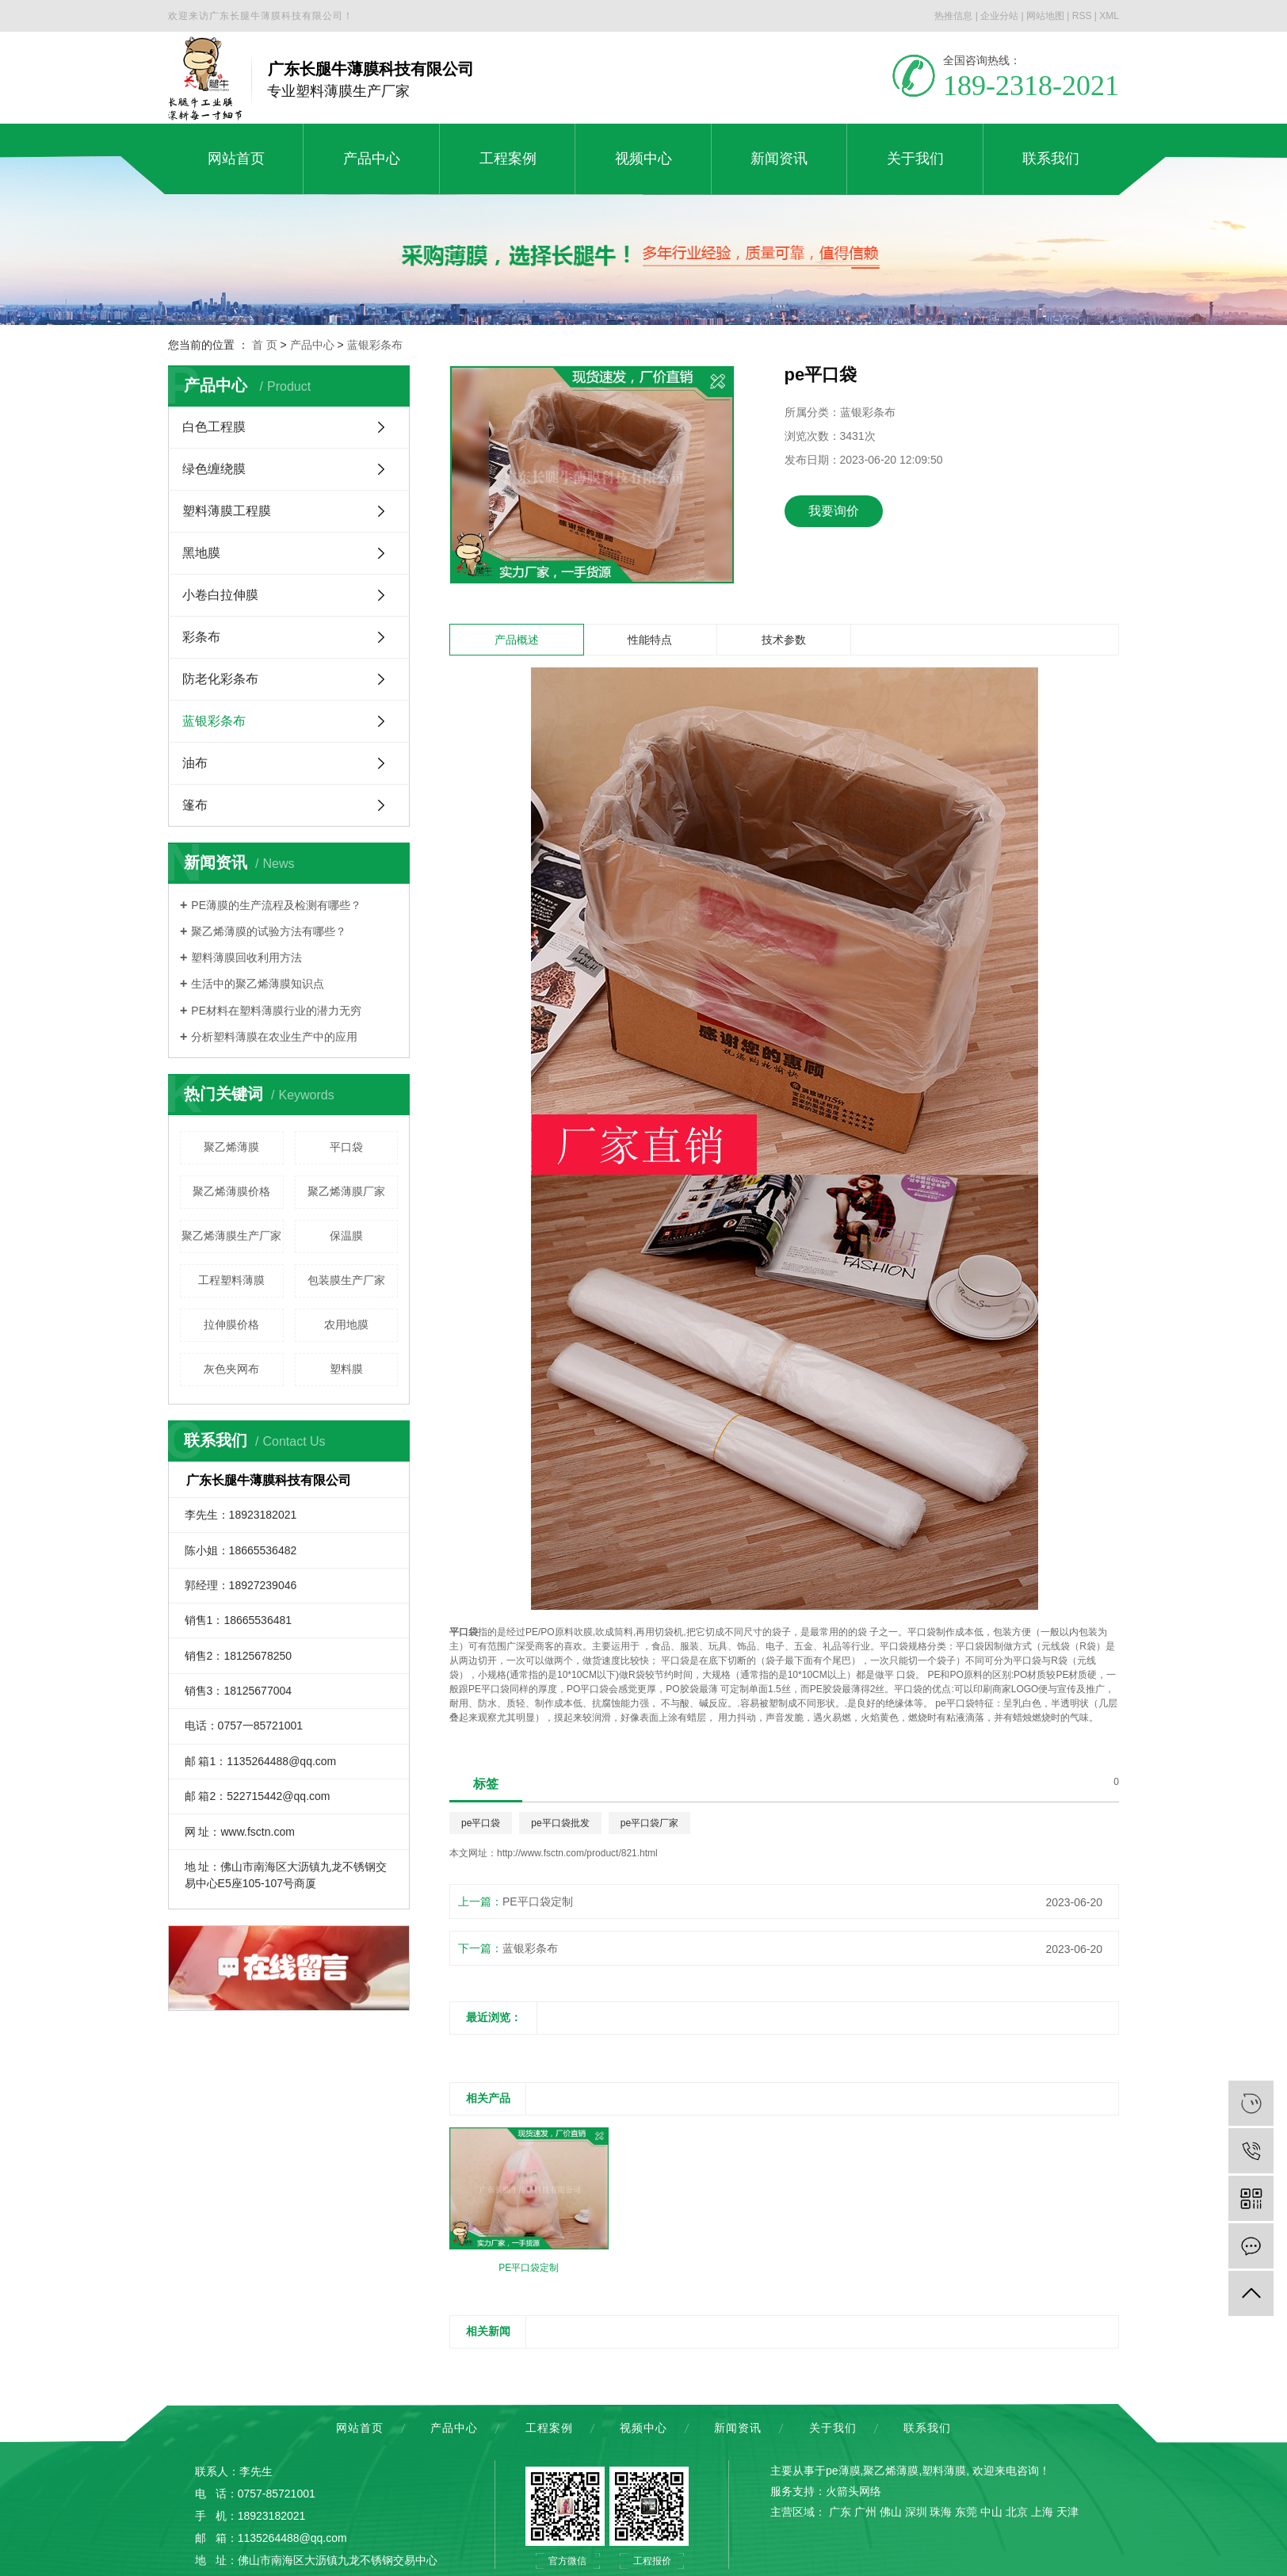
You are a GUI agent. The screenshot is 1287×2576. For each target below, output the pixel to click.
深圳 (916, 2511)
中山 (991, 2511)
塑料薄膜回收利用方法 (246, 957)
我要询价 (833, 511)
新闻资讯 (738, 2427)
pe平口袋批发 (560, 1823)
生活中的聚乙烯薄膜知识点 (257, 983)
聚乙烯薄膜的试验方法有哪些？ (268, 931)
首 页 (264, 344)
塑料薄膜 (944, 2470)
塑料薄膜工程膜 (226, 511)
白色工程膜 (214, 427)
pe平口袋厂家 (649, 1823)
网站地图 (1045, 15)
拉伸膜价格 (231, 1324)
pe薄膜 (843, 2470)
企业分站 (999, 15)
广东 (840, 2511)
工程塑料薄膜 (231, 1280)
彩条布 (201, 637)
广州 (865, 2511)
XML (1109, 15)
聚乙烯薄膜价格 (231, 1191)
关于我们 (833, 2427)
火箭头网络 (853, 2491)
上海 (1042, 2511)
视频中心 (643, 2427)
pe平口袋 (480, 1823)
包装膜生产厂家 (346, 1280)
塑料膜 (346, 1369)
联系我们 (927, 2427)
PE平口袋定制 (537, 1901)
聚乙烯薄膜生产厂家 (231, 1235)
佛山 (891, 2511)
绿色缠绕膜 (214, 469)
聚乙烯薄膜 (231, 1147)
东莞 (966, 2511)
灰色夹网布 (231, 1369)
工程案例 (549, 2427)
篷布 (195, 805)
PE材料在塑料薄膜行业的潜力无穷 (276, 1010)
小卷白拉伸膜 (220, 595)
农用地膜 (346, 1324)
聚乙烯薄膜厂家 (346, 1191)
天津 (1067, 2511)
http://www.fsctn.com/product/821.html (577, 1853)
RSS (1082, 15)
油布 (195, 763)
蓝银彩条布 (375, 344)
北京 (1017, 2511)
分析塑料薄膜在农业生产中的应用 (274, 1036)
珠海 (941, 2511)
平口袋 (346, 1147)
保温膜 (346, 1235)
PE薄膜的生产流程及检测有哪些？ (276, 905)
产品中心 (312, 344)
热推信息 (953, 15)
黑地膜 (201, 553)
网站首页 (360, 2427)
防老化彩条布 (220, 679)
